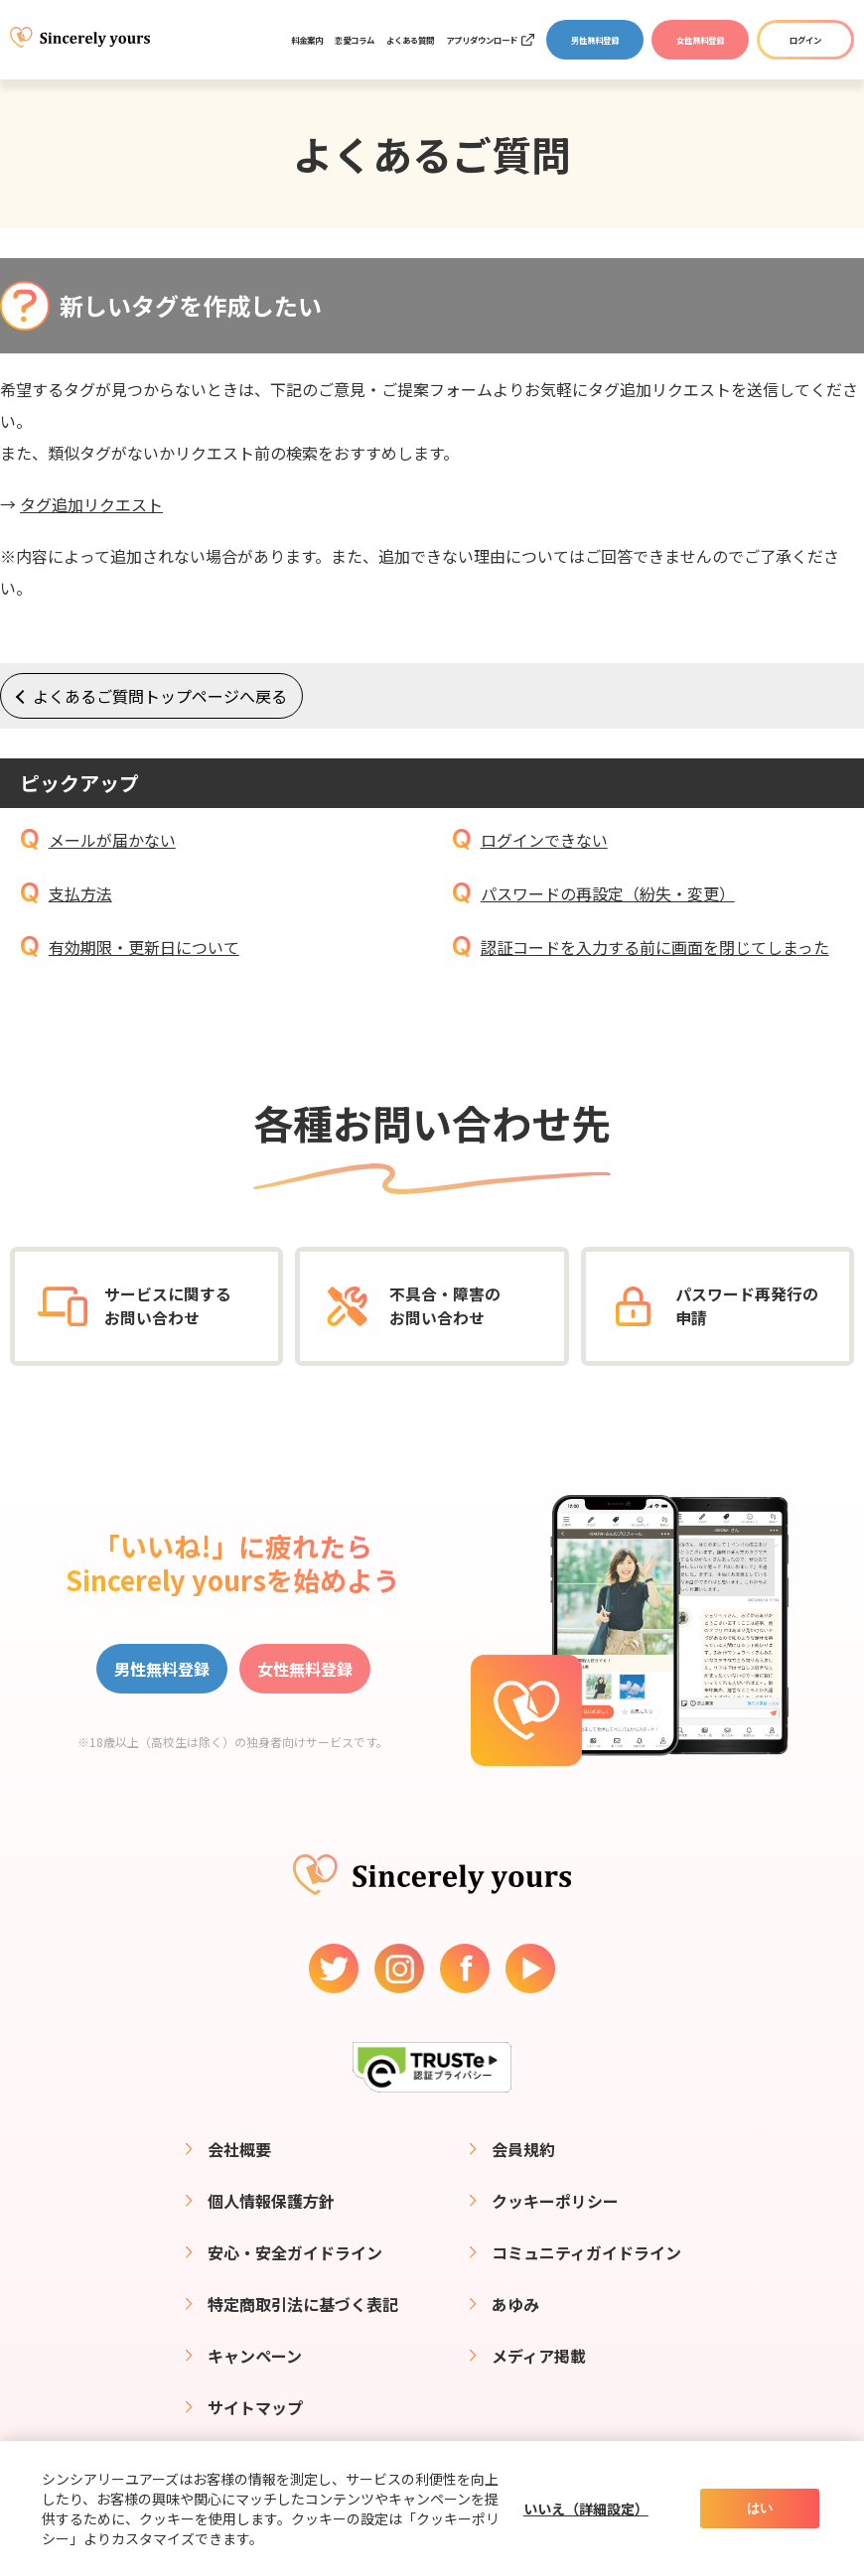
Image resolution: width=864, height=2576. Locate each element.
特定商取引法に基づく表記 (303, 2304)
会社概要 (239, 2149)
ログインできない (544, 840)
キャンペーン (255, 2356)
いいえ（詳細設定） (585, 2508)
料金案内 (307, 40)
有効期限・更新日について (144, 947)
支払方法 (80, 893)
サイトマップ (255, 2407)
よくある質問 (410, 40)
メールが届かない (112, 840)
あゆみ (515, 2304)
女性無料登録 (700, 40)
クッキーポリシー (555, 2201)
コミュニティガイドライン (586, 2252)
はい (760, 2508)
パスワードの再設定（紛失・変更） (608, 893)
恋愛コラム (354, 40)
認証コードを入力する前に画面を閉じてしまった (655, 947)
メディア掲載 (539, 2356)
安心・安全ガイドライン (295, 2252)
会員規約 (523, 2149)
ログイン (805, 40)
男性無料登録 (595, 40)
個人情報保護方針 (271, 2201)
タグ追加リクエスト (91, 504)
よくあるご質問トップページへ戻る (160, 696)
